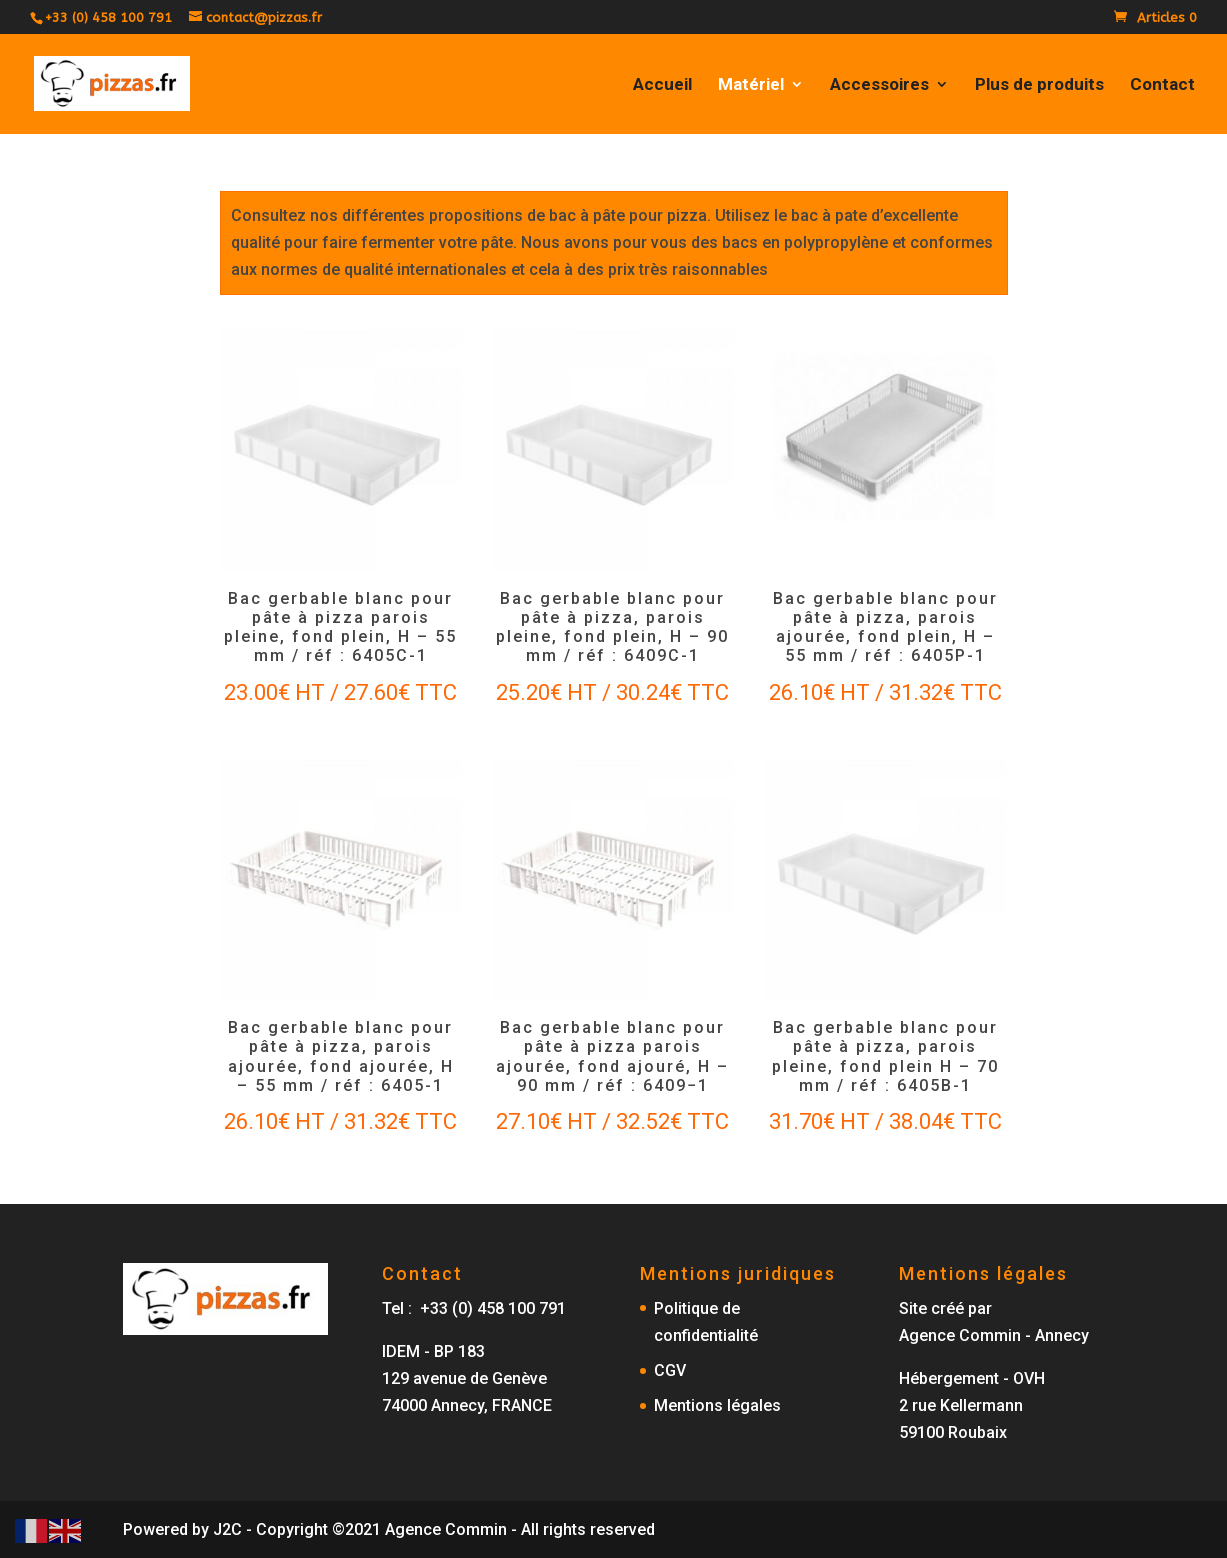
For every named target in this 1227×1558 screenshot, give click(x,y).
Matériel (751, 85)
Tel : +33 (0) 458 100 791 (474, 1308)
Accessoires (879, 85)
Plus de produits (1039, 85)
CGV (670, 1370)
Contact (1162, 85)
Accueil (662, 85)
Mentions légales (717, 1405)
